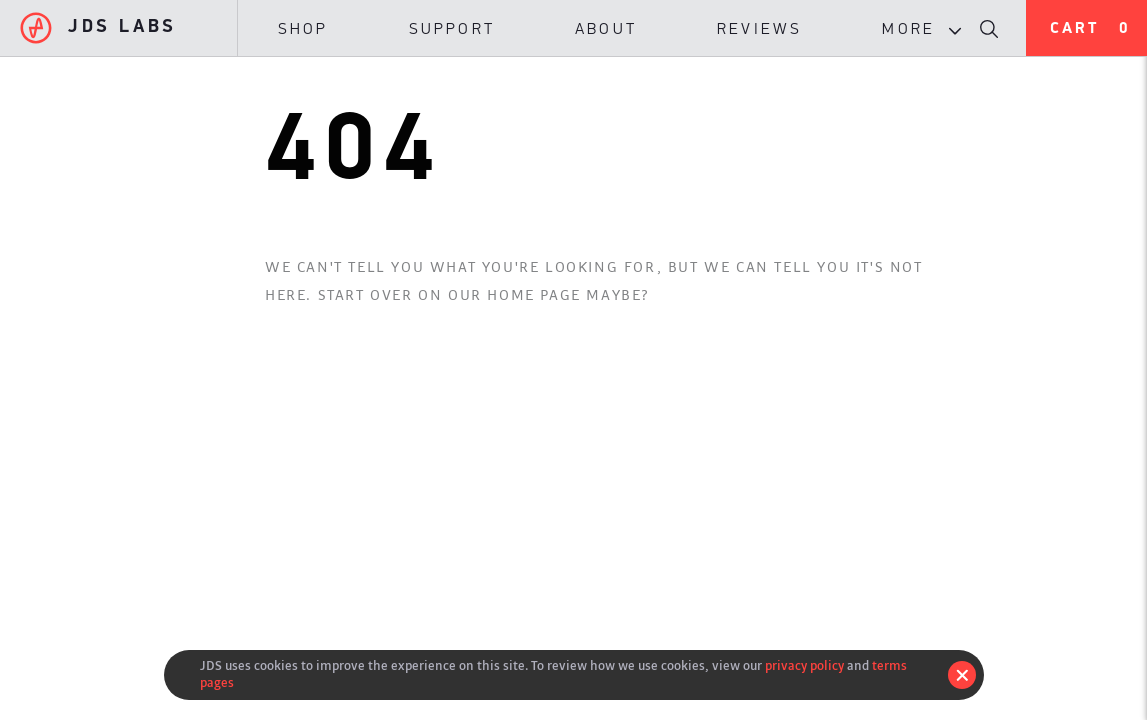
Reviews (759, 30)
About (606, 30)
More (926, 30)
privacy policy (804, 665)
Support (452, 30)
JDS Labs (98, 28)
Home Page (533, 295)
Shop (303, 30)
